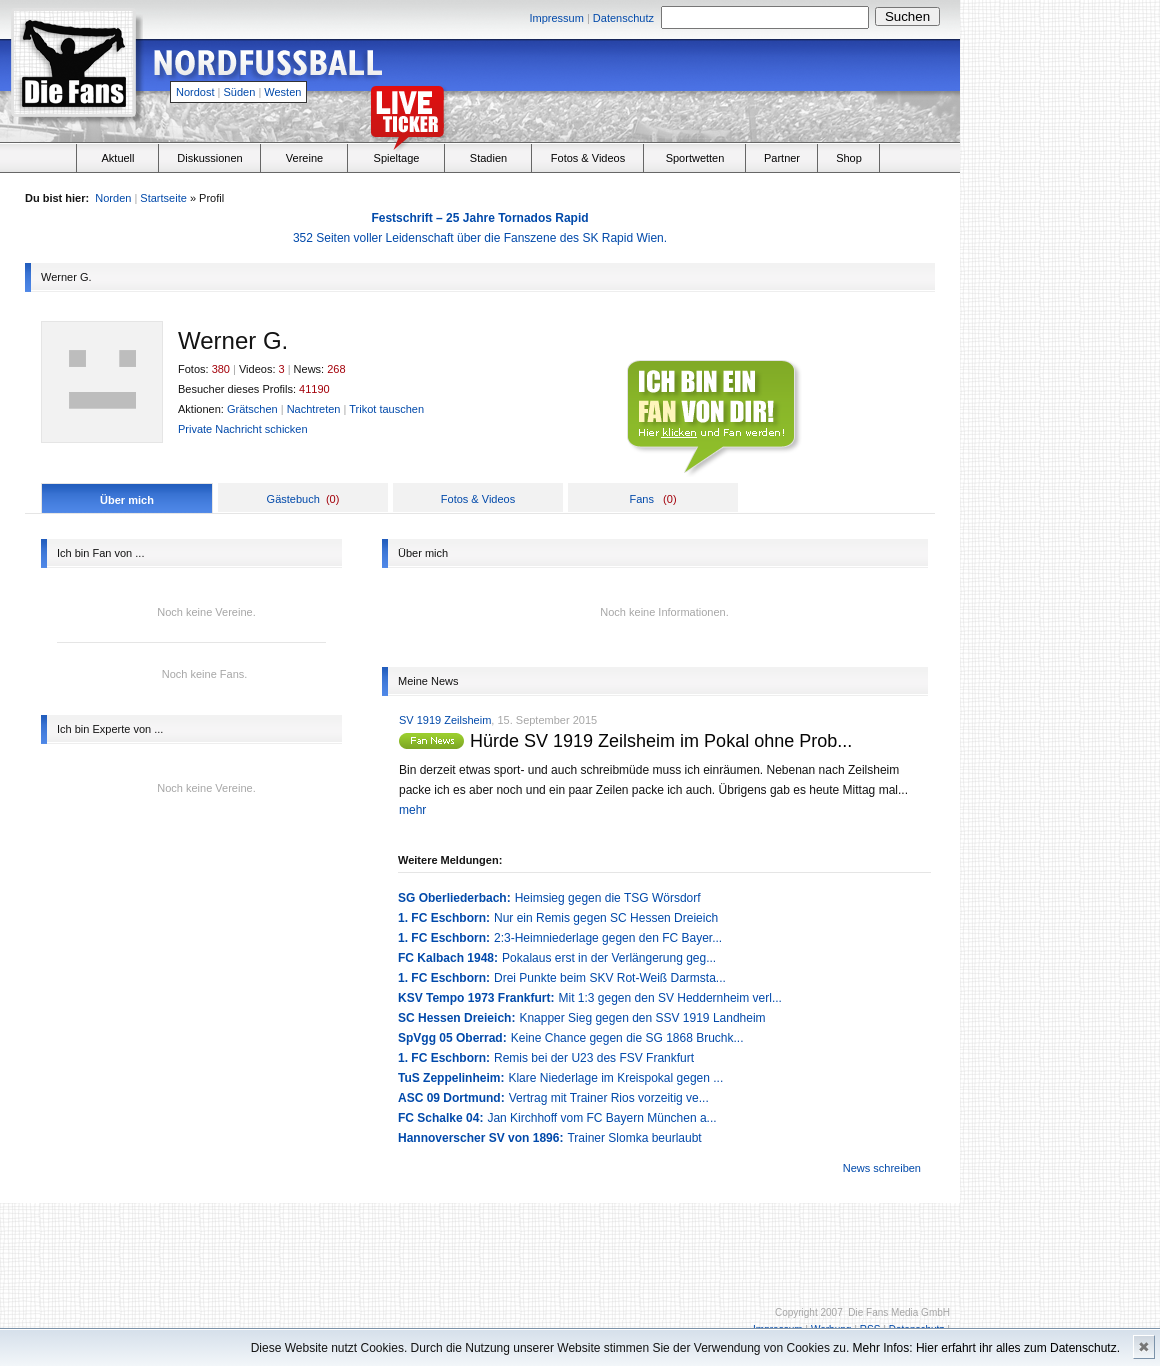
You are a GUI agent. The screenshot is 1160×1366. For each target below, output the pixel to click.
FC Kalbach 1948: (448, 958)
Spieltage (397, 158)
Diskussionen (209, 158)
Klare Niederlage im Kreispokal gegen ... (615, 1078)
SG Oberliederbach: (454, 898)
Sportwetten (695, 158)
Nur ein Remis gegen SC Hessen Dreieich (606, 918)
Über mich (127, 500)
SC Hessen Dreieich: (456, 1018)
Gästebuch (293, 499)
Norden (113, 198)
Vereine (304, 158)
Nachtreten (314, 409)
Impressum (556, 18)
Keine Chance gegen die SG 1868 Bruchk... (627, 1038)
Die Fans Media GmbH (899, 1312)
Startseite (163, 198)
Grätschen (252, 409)
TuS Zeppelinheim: (451, 1078)
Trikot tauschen (386, 409)
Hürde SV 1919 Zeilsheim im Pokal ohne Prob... (661, 741)
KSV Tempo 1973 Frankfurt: (476, 998)
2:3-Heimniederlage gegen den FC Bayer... (608, 938)
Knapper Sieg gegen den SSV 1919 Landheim (642, 1018)
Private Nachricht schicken (243, 429)
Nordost (195, 92)
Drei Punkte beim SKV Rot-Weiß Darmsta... (610, 978)
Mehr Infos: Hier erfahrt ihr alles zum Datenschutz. (986, 1348)
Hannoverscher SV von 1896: (480, 1138)
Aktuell (117, 158)
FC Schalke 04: (440, 1118)
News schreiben (882, 1168)
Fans (641, 499)
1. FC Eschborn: (444, 918)
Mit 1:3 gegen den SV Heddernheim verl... (669, 998)
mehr (412, 810)
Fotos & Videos (588, 158)
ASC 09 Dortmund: (451, 1098)
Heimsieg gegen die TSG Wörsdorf (608, 898)
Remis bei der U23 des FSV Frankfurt (594, 1058)
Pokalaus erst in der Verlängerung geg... (609, 958)
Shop (849, 158)
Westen (282, 92)
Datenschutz (623, 18)
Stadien (488, 158)
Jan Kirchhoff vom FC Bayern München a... (601, 1118)
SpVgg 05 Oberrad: (452, 1038)
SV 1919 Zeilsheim (445, 720)
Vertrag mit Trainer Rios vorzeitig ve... (609, 1098)
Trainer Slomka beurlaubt (634, 1138)
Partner (782, 158)
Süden (240, 92)
